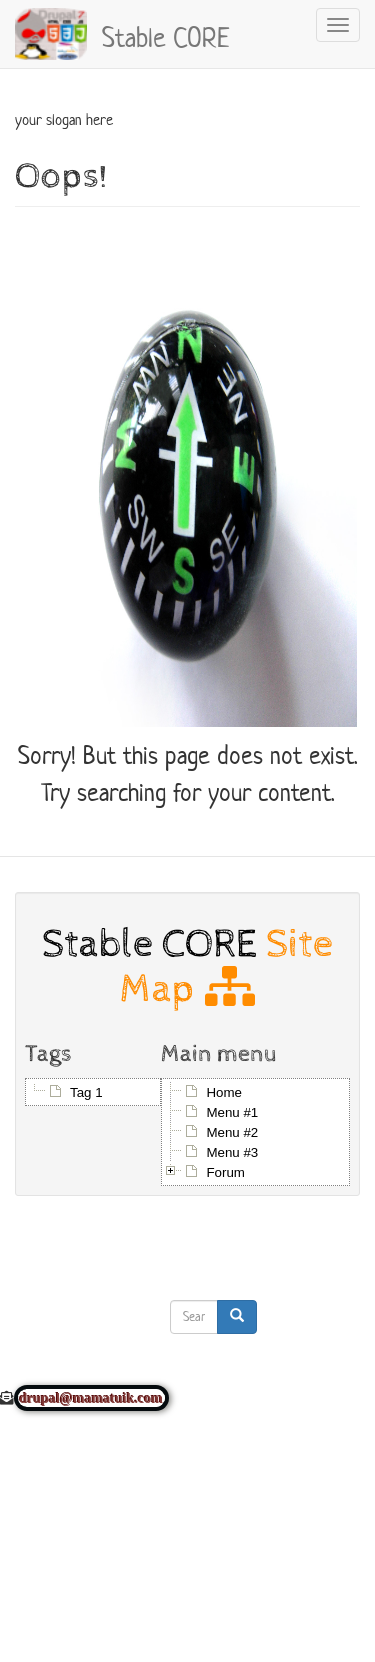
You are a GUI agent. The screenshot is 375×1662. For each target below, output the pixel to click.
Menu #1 (232, 1112)
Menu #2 (232, 1132)
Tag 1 (86, 1092)
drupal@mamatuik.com (91, 1398)
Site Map (226, 966)
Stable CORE (166, 35)
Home (224, 1092)
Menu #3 (232, 1152)
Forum (225, 1172)
